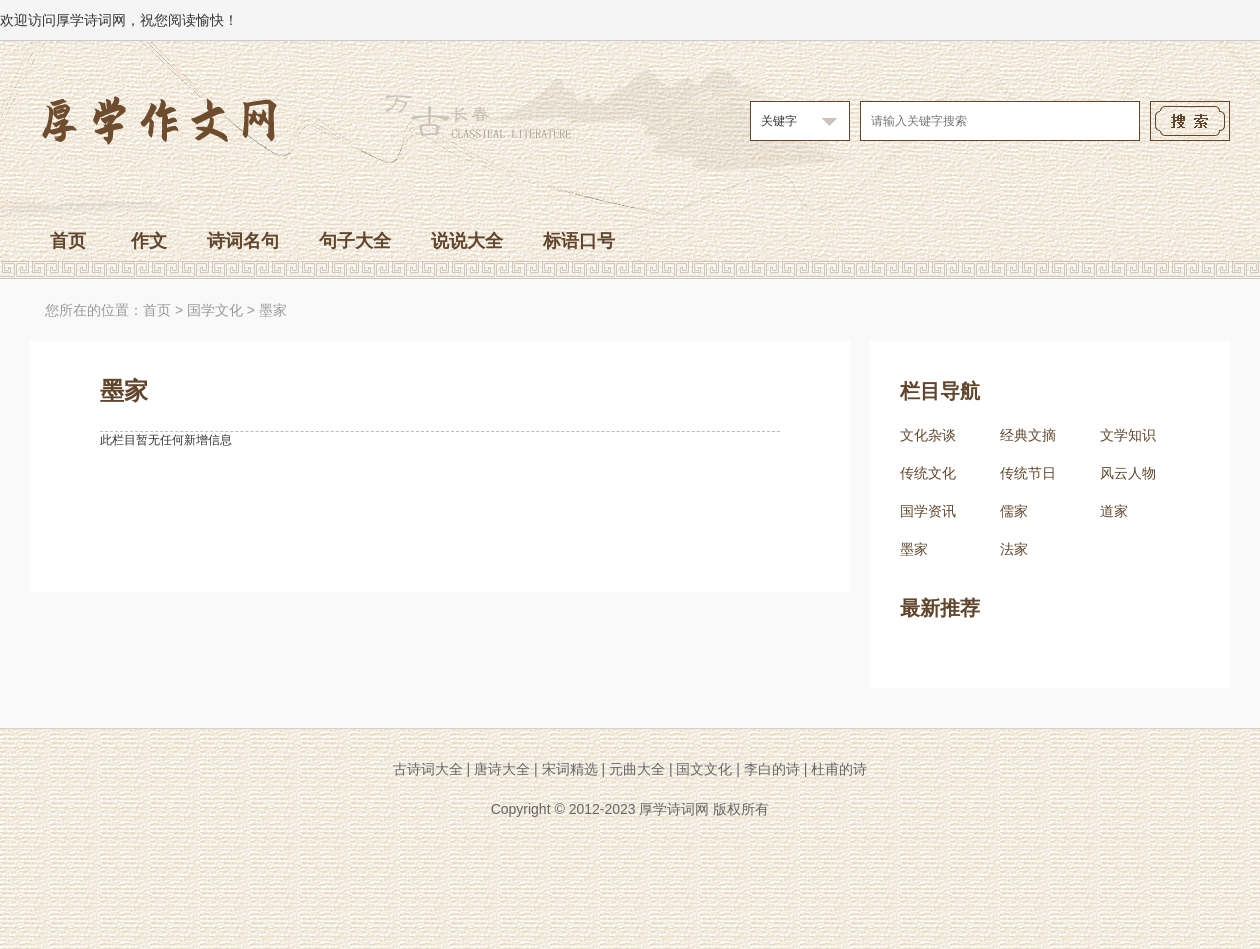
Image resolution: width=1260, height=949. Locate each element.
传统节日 (1028, 473)
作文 (149, 241)
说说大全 (467, 241)
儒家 (1014, 511)
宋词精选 (570, 769)
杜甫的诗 (839, 769)
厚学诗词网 (674, 809)
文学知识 (1128, 435)
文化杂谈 (928, 435)
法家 (1014, 549)
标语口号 (579, 241)
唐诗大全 (502, 769)
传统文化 (928, 473)
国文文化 (704, 769)
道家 (1114, 511)
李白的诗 (772, 769)
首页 (68, 241)
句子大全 (355, 241)
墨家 (273, 310)
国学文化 (215, 310)
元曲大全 (637, 769)
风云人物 (1128, 473)
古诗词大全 (428, 769)
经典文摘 (1028, 435)
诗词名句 (243, 241)
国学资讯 (928, 511)
